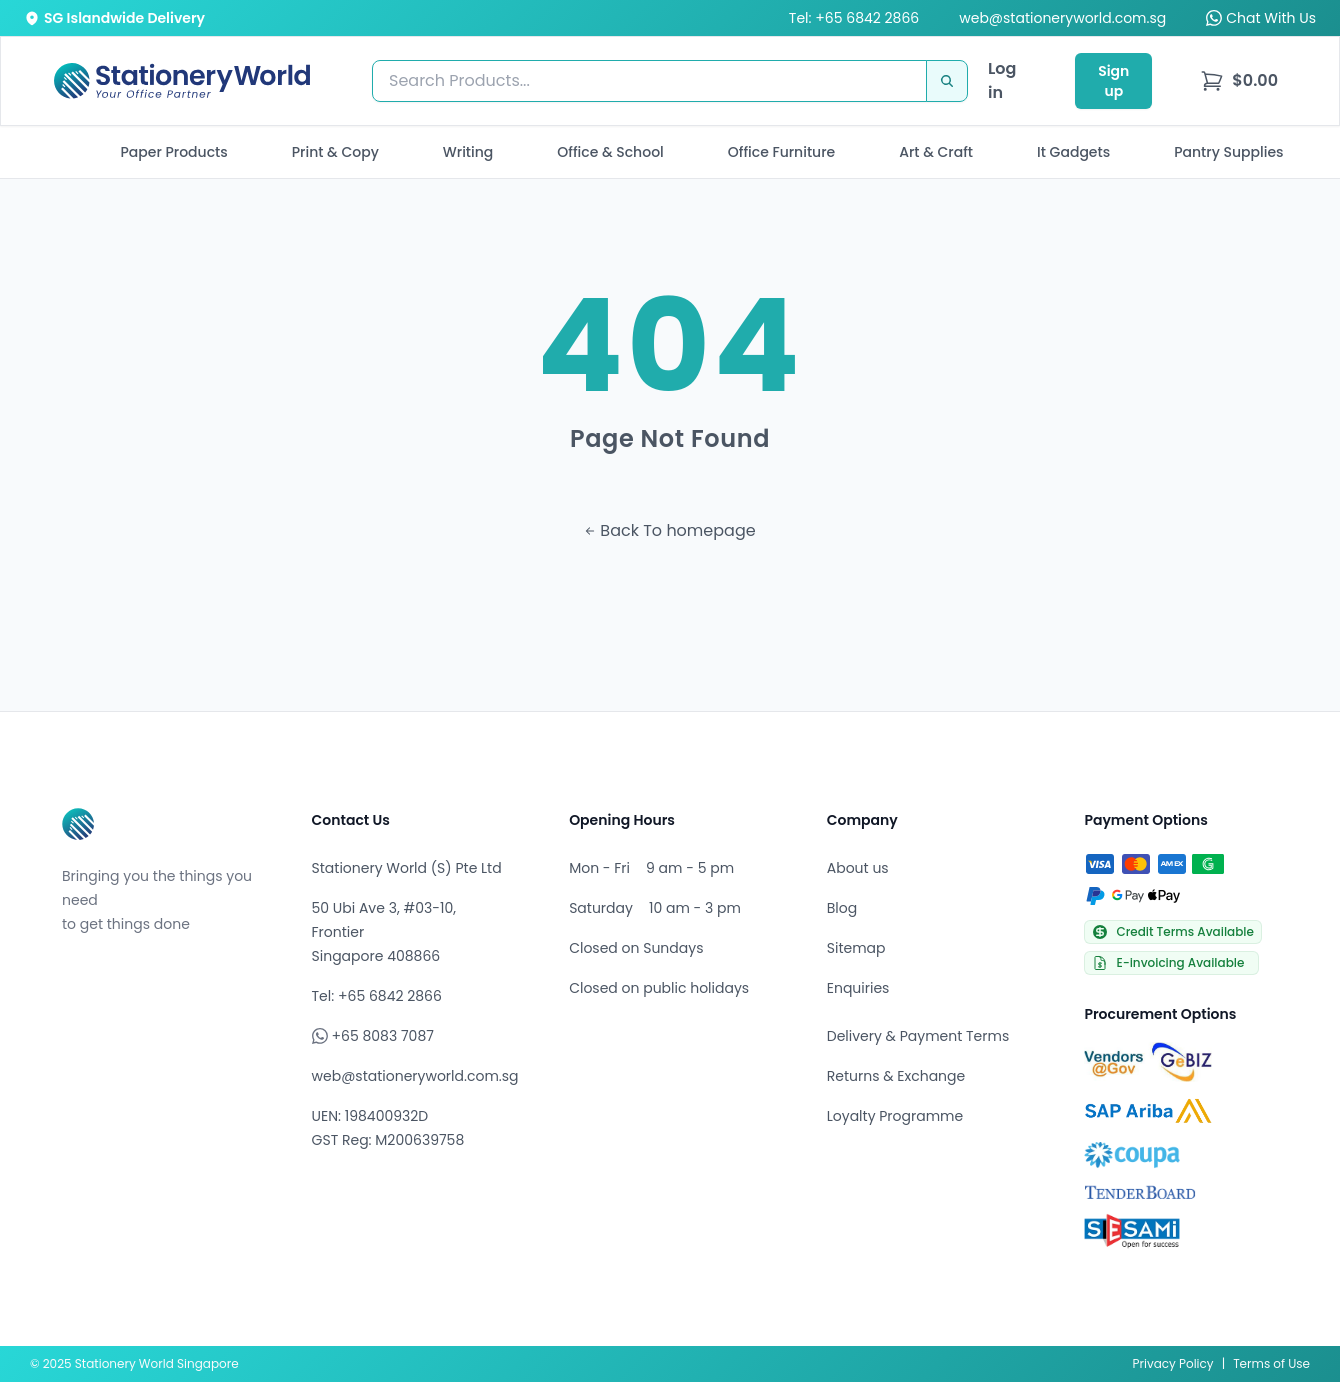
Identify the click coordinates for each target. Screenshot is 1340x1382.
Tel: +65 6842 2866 (854, 18)
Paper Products (173, 152)
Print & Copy (335, 152)
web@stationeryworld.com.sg (1062, 18)
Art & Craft (936, 152)
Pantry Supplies (1228, 152)
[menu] (1239, 81)
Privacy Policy (1173, 1363)
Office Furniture (781, 152)
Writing (468, 152)
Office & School (610, 152)
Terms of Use (1271, 1363)
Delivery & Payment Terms (918, 1036)
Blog (842, 908)
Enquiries (858, 988)
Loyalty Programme (895, 1116)
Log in (1002, 80)
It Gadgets (1073, 152)
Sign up (1113, 81)
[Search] (947, 81)
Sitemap (856, 948)
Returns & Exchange (896, 1076)
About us (858, 868)
